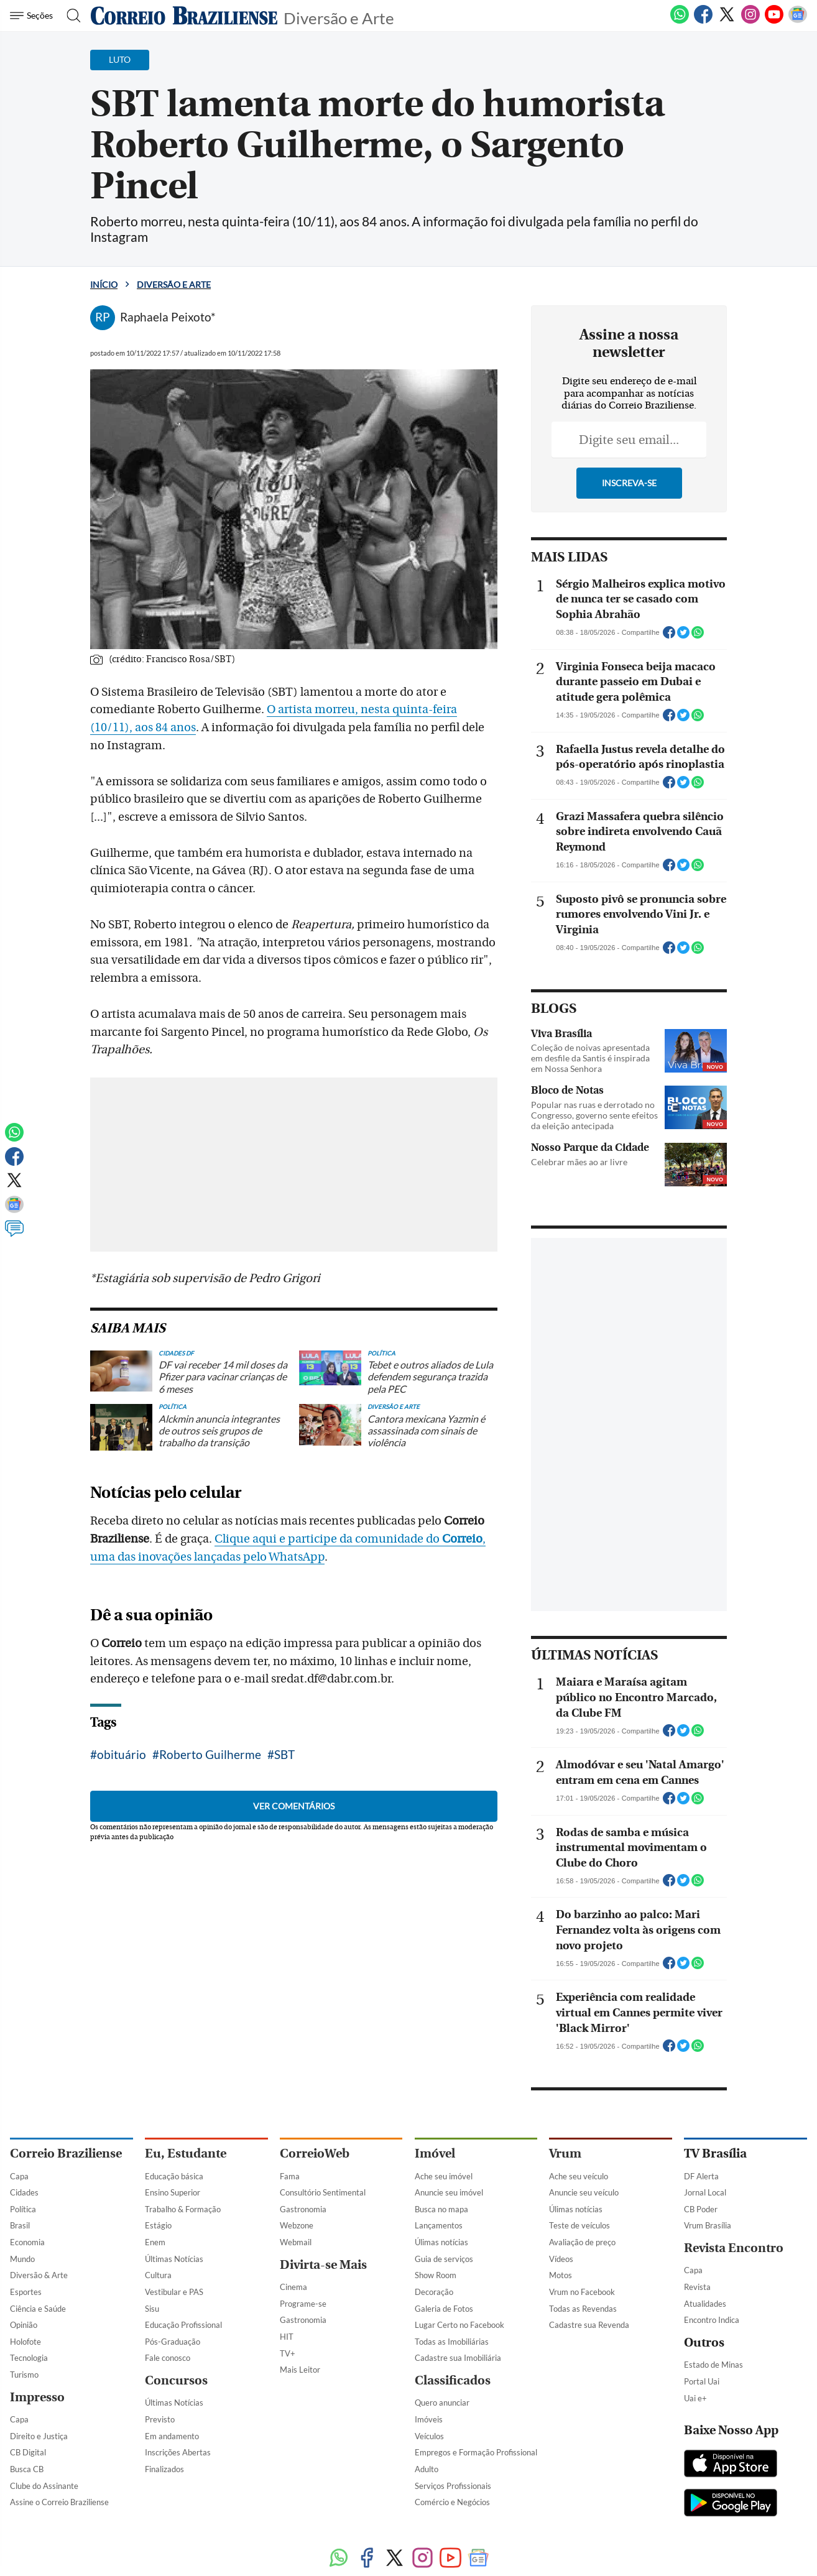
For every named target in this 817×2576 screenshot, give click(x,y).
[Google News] (797, 21)
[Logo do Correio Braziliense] (184, 15)
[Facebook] (703, 21)
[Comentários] (14, 1234)
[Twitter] (727, 21)
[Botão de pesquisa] (70, 15)
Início (104, 284)
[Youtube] (774, 21)
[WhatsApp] (679, 21)
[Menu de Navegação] (33, 15)
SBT (284, 1947)
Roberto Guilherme (210, 1947)
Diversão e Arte (339, 17)
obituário (121, 1947)
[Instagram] (750, 21)
